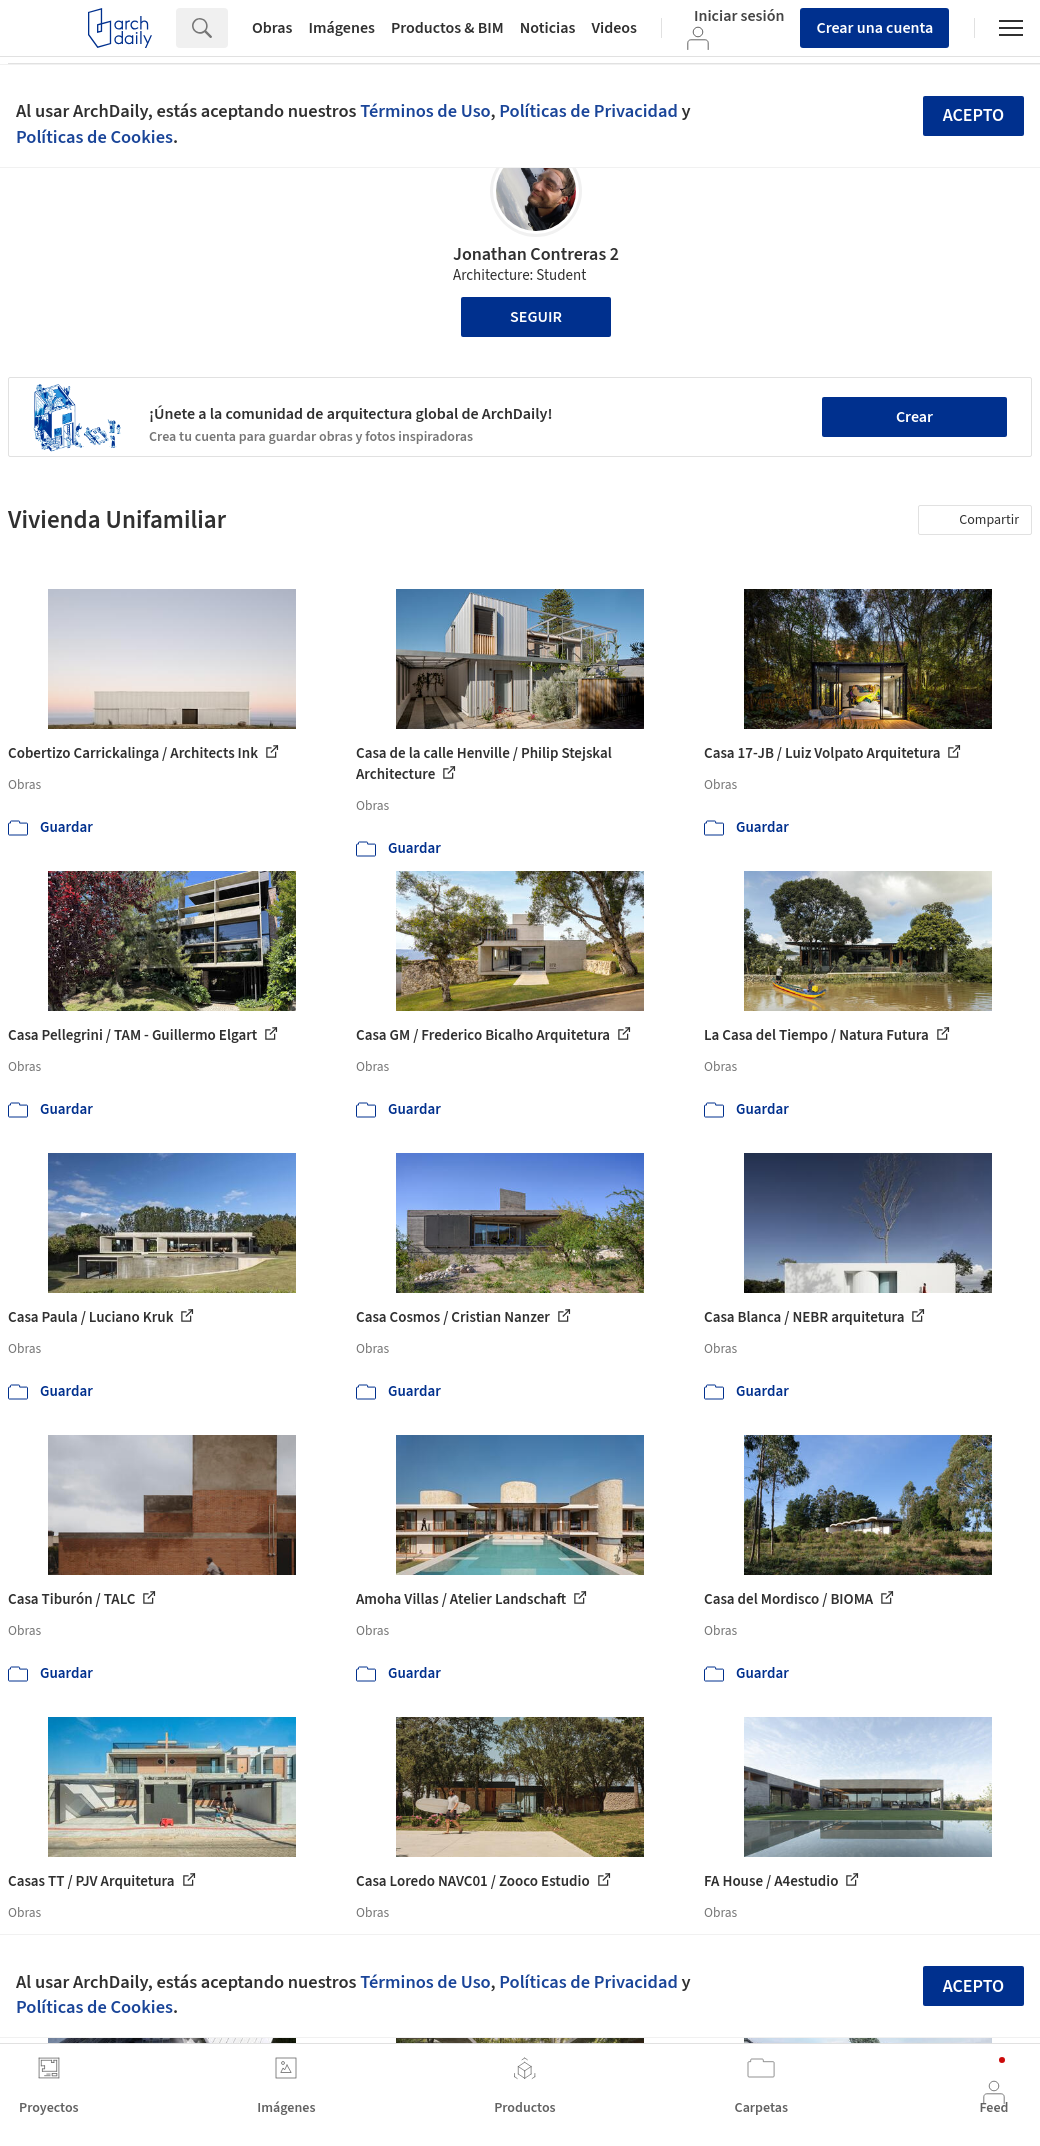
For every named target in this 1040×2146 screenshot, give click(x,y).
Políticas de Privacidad (588, 111)
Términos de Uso (425, 111)
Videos (614, 28)
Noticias (548, 28)
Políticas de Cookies (94, 137)
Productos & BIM (447, 28)
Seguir (536, 317)
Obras (272, 28)
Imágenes (342, 28)
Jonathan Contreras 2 (536, 254)
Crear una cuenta (874, 28)
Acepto (974, 115)
